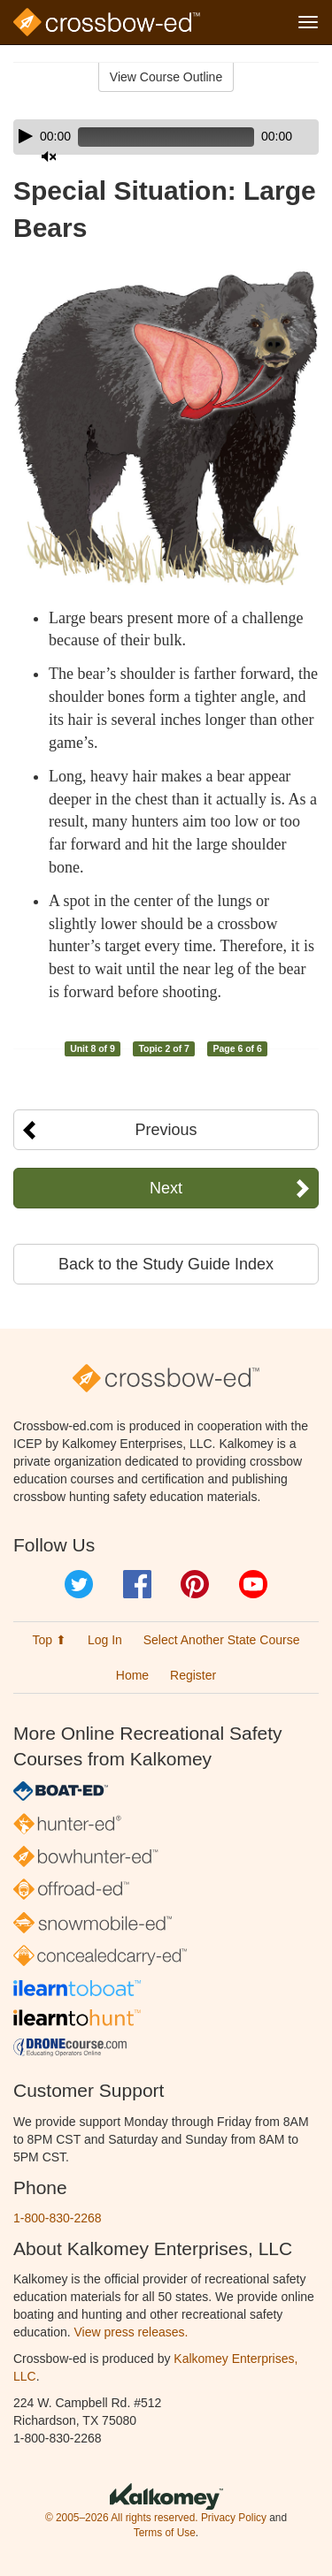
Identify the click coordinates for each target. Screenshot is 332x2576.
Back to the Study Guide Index (166, 1264)
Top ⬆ (49, 1640)
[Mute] (49, 156)
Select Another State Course (221, 1640)
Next (166, 1188)
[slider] (166, 137)
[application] (166, 137)
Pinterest (195, 1584)
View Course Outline (166, 77)
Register (193, 1675)
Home (132, 1675)
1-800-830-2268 (57, 2218)
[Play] (26, 136)
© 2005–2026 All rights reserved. (121, 2517)
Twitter (79, 1584)
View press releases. (131, 2332)
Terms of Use (165, 2532)
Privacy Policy (233, 2517)
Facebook (137, 1584)
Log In (105, 1640)
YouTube (253, 1584)
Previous (166, 1130)
